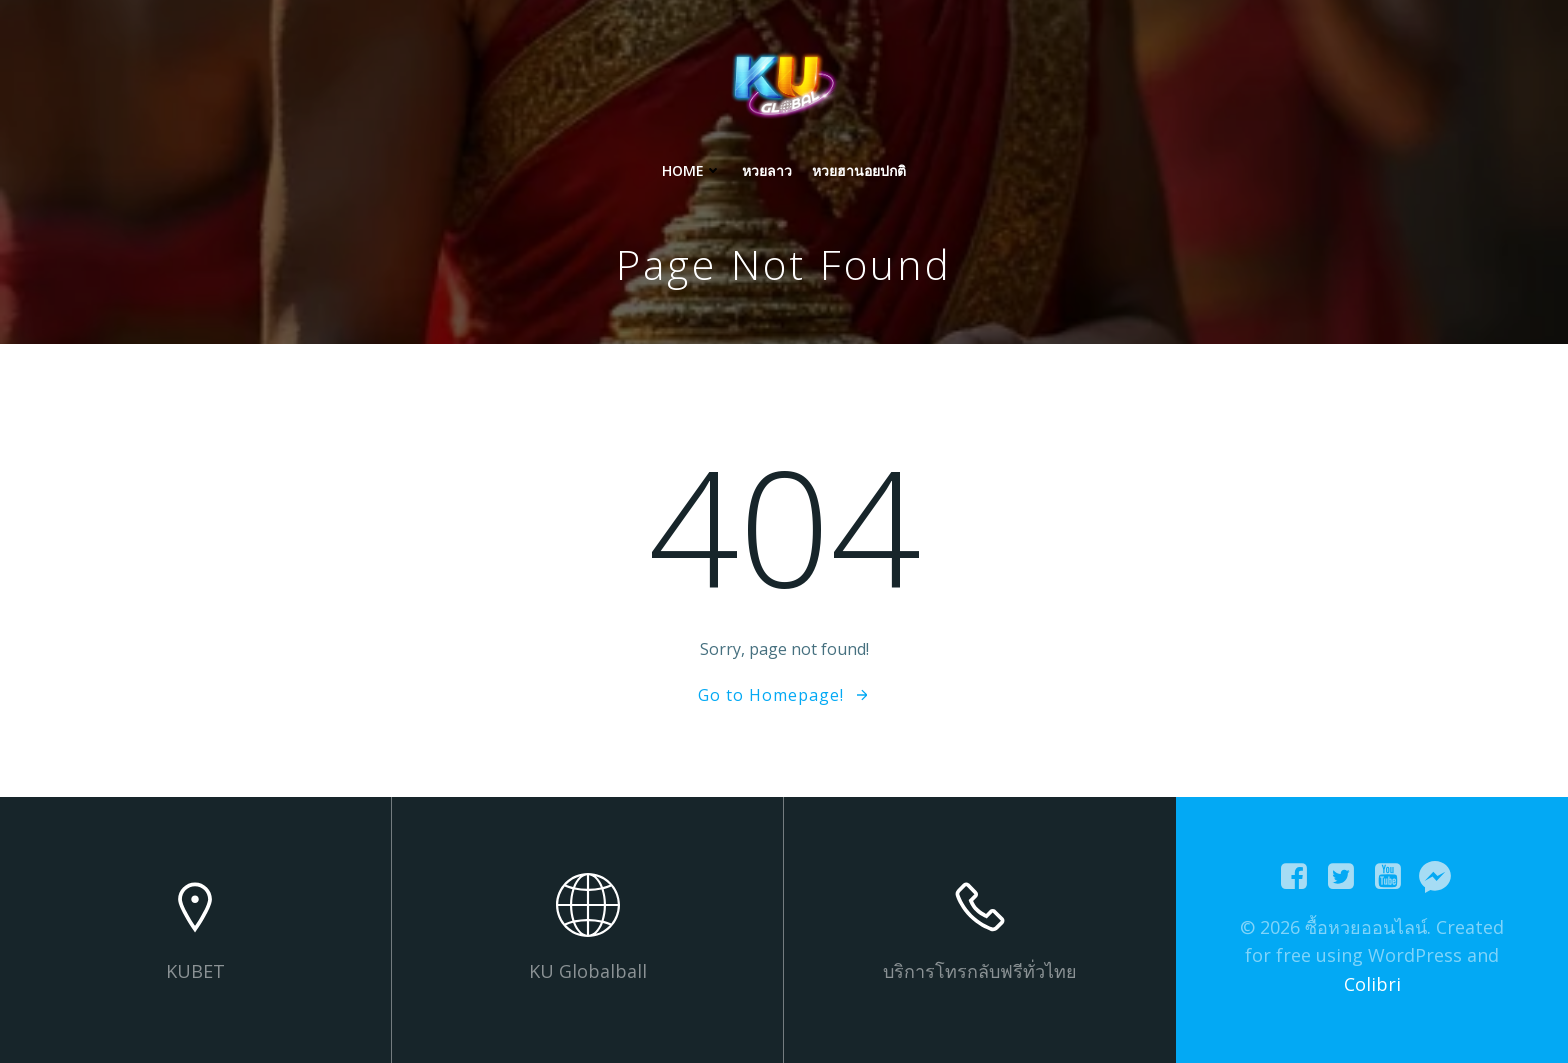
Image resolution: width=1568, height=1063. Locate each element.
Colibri (1372, 984)
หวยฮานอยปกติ (859, 170)
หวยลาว (767, 170)
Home (692, 170)
